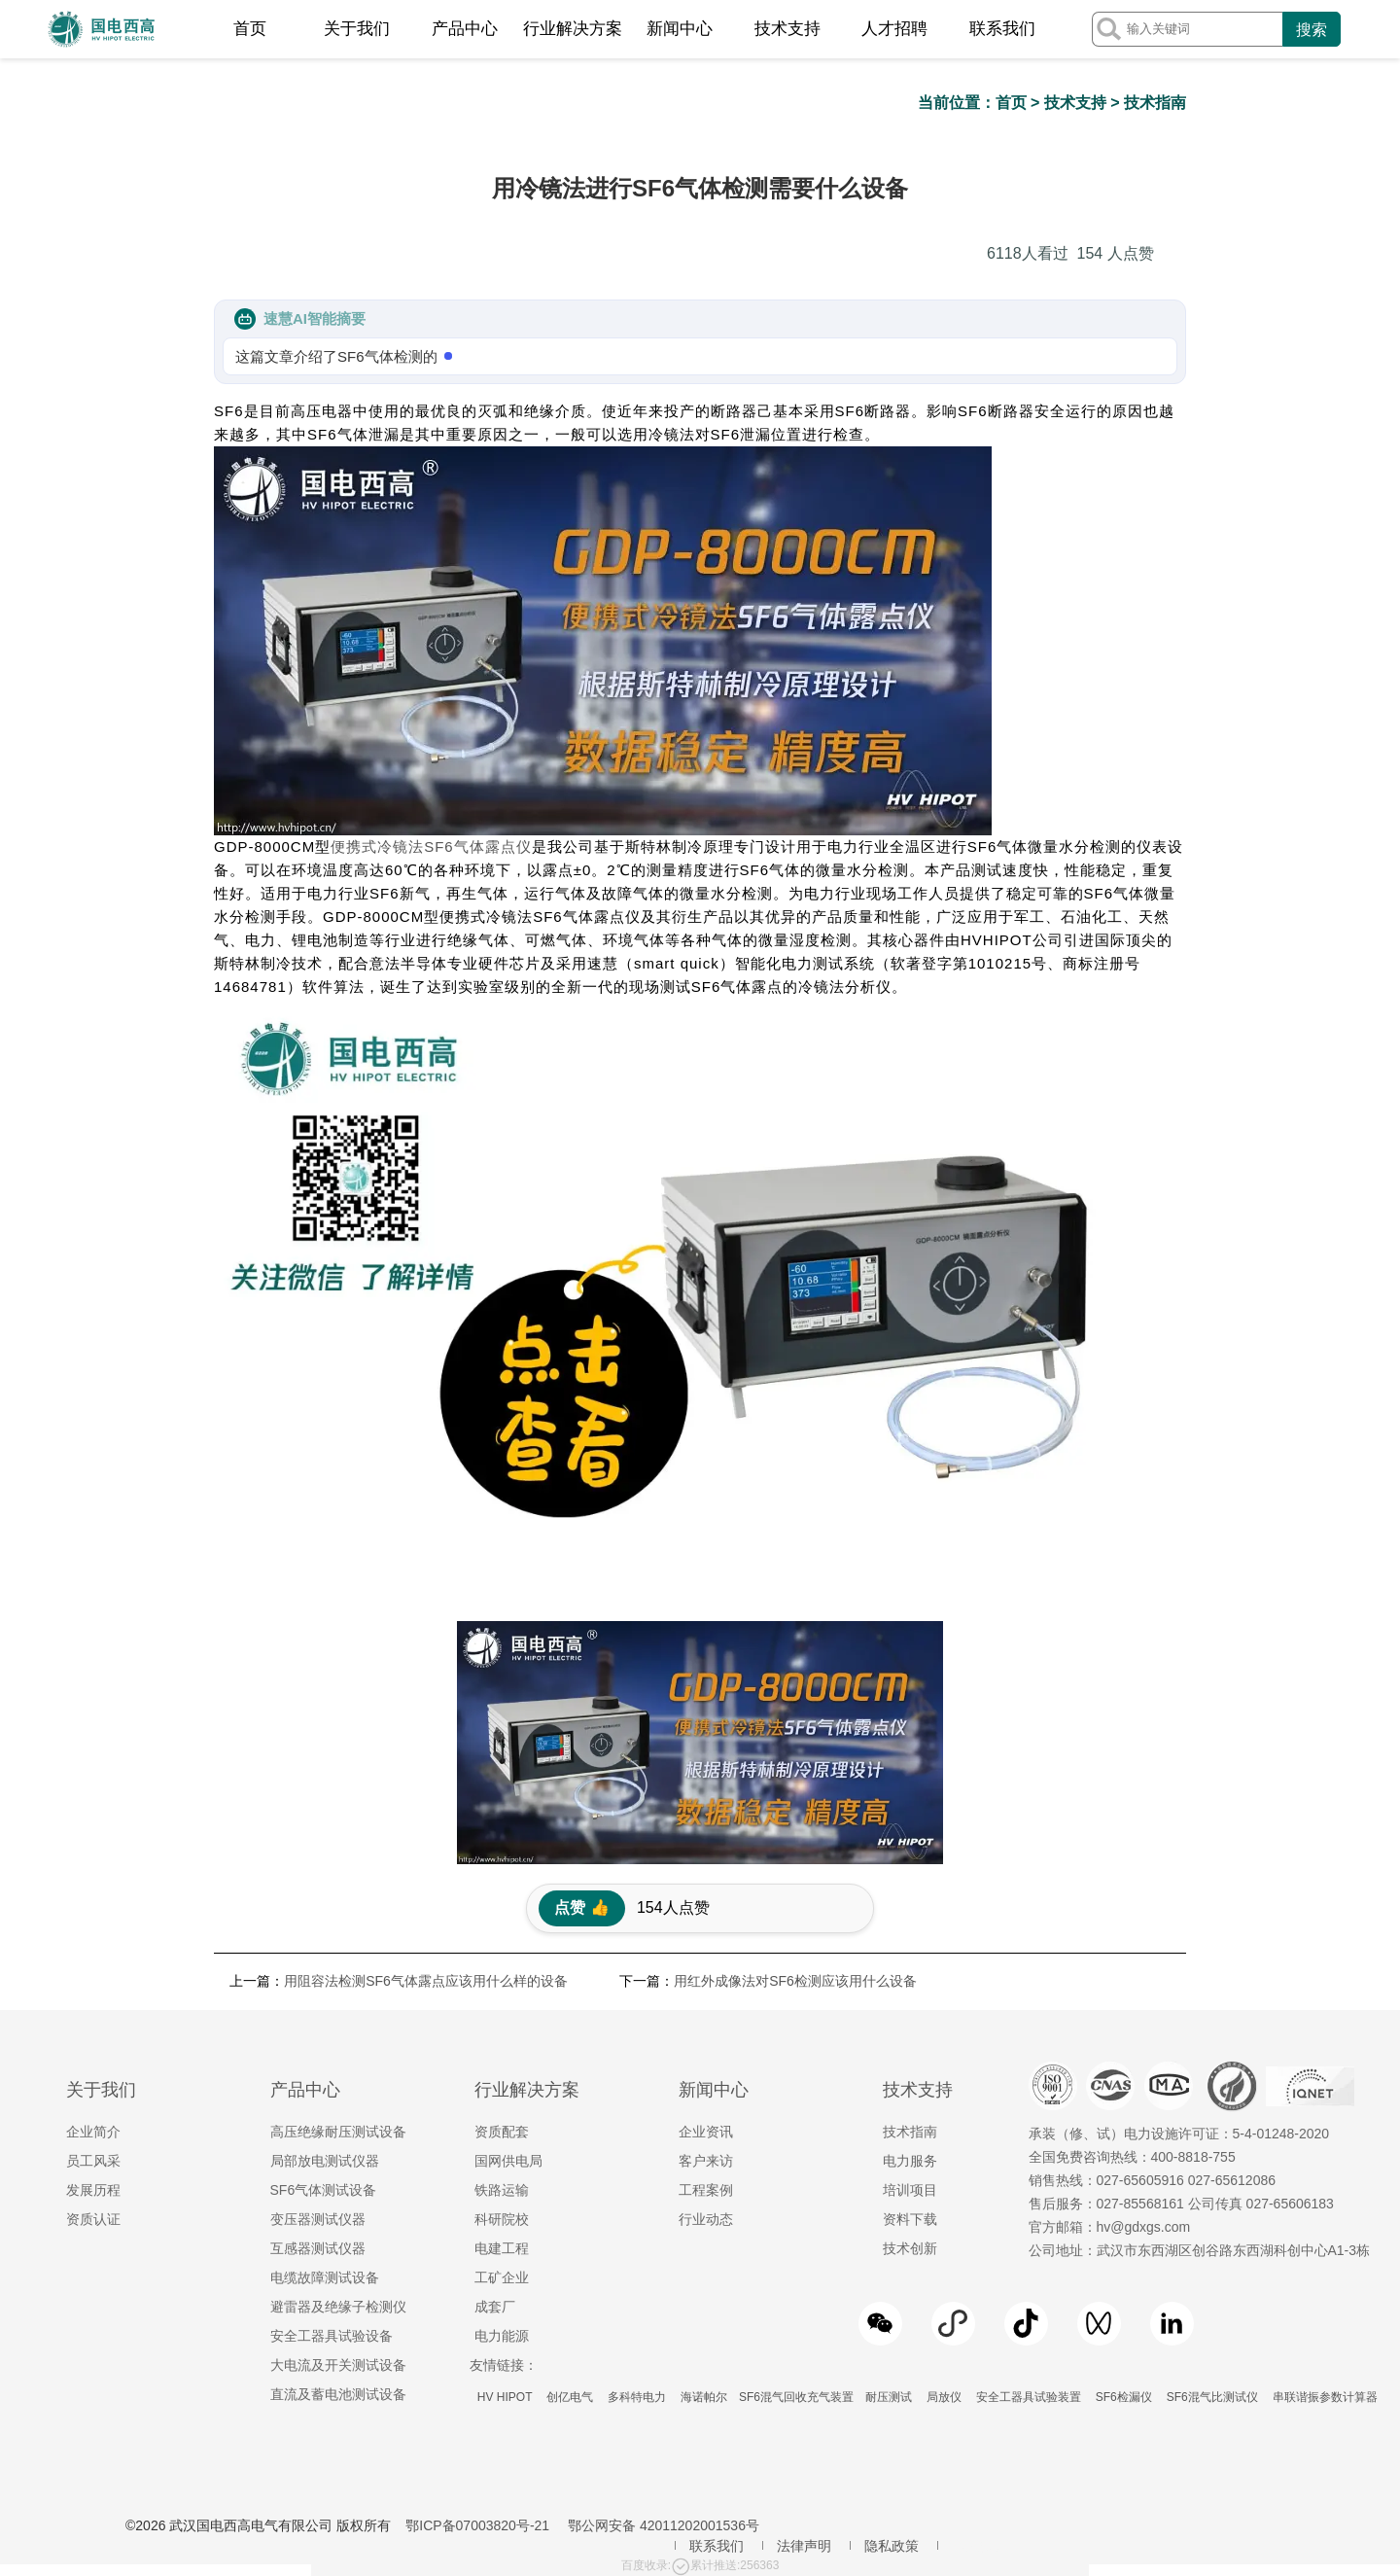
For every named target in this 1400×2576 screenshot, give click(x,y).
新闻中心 (680, 28)
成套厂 (494, 2306)
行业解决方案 (572, 28)
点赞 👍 (581, 1907)
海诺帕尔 (704, 2397)
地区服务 (979, 2546)
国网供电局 (508, 2161)
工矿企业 (501, 2277)
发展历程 (93, 2190)
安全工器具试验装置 (1028, 2397)
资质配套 (501, 2131)
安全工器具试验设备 (331, 2336)
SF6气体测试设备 (323, 2190)
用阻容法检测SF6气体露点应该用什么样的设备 (426, 1981)
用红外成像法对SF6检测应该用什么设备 (795, 1981)
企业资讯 (706, 2131)
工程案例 (706, 2190)
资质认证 (93, 2219)
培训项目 (910, 2190)
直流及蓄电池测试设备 (338, 2394)
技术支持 (787, 28)
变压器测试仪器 (318, 2219)
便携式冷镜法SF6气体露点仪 (431, 846)
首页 (249, 28)
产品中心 (465, 28)
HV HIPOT (505, 2397)
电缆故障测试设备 (324, 2277)
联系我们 (1002, 28)
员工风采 (93, 2161)
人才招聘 (894, 28)
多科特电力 (637, 2397)
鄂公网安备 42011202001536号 (663, 2525)
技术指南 (1155, 102)
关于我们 (357, 28)
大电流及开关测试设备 (338, 2365)
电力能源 (501, 2336)
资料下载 (910, 2219)
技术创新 (910, 2248)
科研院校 (501, 2219)
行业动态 (706, 2219)
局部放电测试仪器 (324, 2161)
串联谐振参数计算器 (1325, 2397)
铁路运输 (501, 2190)
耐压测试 (888, 2397)
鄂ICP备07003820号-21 (477, 2525)
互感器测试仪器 (318, 2248)
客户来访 (706, 2161)
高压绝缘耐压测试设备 (338, 2131)
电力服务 (910, 2161)
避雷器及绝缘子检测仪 (338, 2306)
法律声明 (804, 2546)
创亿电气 (570, 2397)
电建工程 (501, 2248)
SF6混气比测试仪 (1212, 2397)
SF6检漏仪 (1123, 2397)
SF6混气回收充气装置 (796, 2397)
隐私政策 (891, 2546)
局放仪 (943, 2397)
